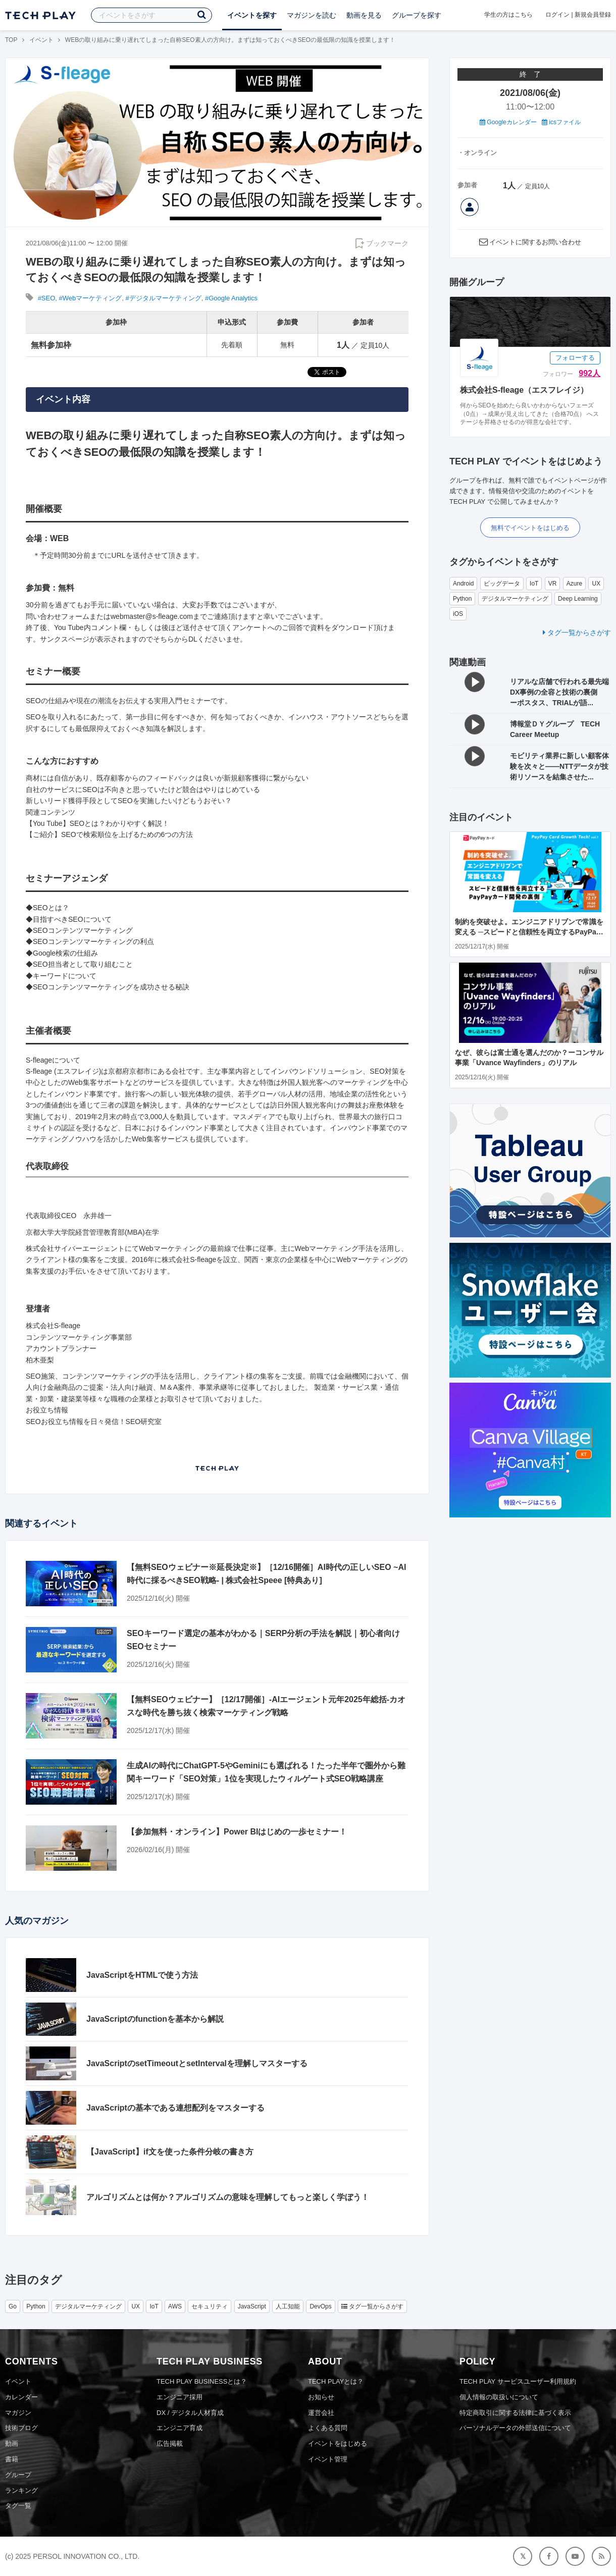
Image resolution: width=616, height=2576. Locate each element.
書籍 (11, 2459)
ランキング (21, 2490)
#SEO (47, 298)
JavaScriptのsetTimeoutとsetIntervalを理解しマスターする (196, 2063)
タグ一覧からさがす (577, 632)
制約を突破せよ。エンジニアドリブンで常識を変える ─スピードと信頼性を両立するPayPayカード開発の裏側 (529, 931)
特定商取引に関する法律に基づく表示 (515, 2412)
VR (552, 583)
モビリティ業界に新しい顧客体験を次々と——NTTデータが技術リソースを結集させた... (559, 766)
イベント (41, 39)
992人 (589, 373)
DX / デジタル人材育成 (190, 2412)
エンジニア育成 (179, 2428)
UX (596, 583)
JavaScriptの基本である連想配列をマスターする (175, 2108)
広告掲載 (170, 2443)
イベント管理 (327, 2459)
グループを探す (416, 15)
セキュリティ (209, 2306)
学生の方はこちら (508, 14)
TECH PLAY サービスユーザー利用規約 (517, 2381)
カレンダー (21, 2397)
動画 (11, 2443)
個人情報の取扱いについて (498, 2397)
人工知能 (288, 2306)
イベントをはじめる (337, 2443)
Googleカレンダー (508, 122)
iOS (458, 613)
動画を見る (364, 15)
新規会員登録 (593, 14)
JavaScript (252, 2306)
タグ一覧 (18, 2505)
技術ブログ (21, 2428)
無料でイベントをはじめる (530, 528)
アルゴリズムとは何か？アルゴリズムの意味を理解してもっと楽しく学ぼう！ (227, 2197)
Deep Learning (578, 598)
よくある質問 (327, 2428)
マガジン (18, 2412)
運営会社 (321, 2412)
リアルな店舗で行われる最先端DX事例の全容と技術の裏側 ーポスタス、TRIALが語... (559, 692)
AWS (175, 2306)
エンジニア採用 (179, 2397)
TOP (11, 39)
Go (13, 2306)
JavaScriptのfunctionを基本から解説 (155, 2019)
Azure (574, 583)
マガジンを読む (311, 15)
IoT (534, 583)
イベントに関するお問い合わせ (535, 242)
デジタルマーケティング (515, 598)
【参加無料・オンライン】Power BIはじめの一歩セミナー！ (237, 1831)
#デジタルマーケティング (163, 298)
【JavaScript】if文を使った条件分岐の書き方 (169, 2151)
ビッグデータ (502, 583)
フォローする (575, 357)
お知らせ (321, 2397)
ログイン (557, 14)
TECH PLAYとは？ (336, 2381)
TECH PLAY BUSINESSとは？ (202, 2381)
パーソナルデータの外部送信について (515, 2428)
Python (462, 598)
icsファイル (561, 122)
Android (463, 583)
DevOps (320, 2306)
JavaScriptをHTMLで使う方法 (142, 1975)
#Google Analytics (231, 298)
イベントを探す (252, 15)
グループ (18, 2475)
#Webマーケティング (90, 298)
